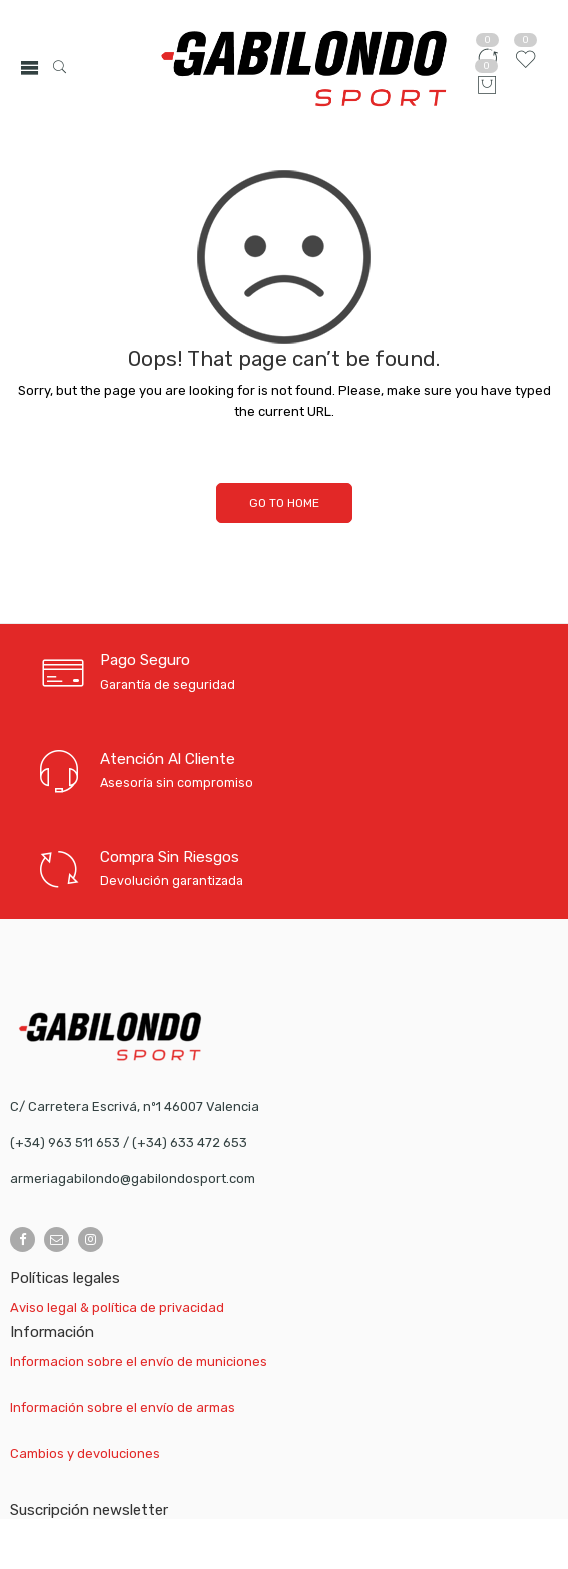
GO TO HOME (284, 503)
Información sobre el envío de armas (122, 1407)
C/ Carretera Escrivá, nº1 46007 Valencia (134, 1106)
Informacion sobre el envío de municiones (138, 1361)
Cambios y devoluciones (85, 1453)
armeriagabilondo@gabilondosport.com (132, 1178)
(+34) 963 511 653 (65, 1142)
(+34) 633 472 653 (189, 1142)
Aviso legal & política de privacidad (117, 1307)
